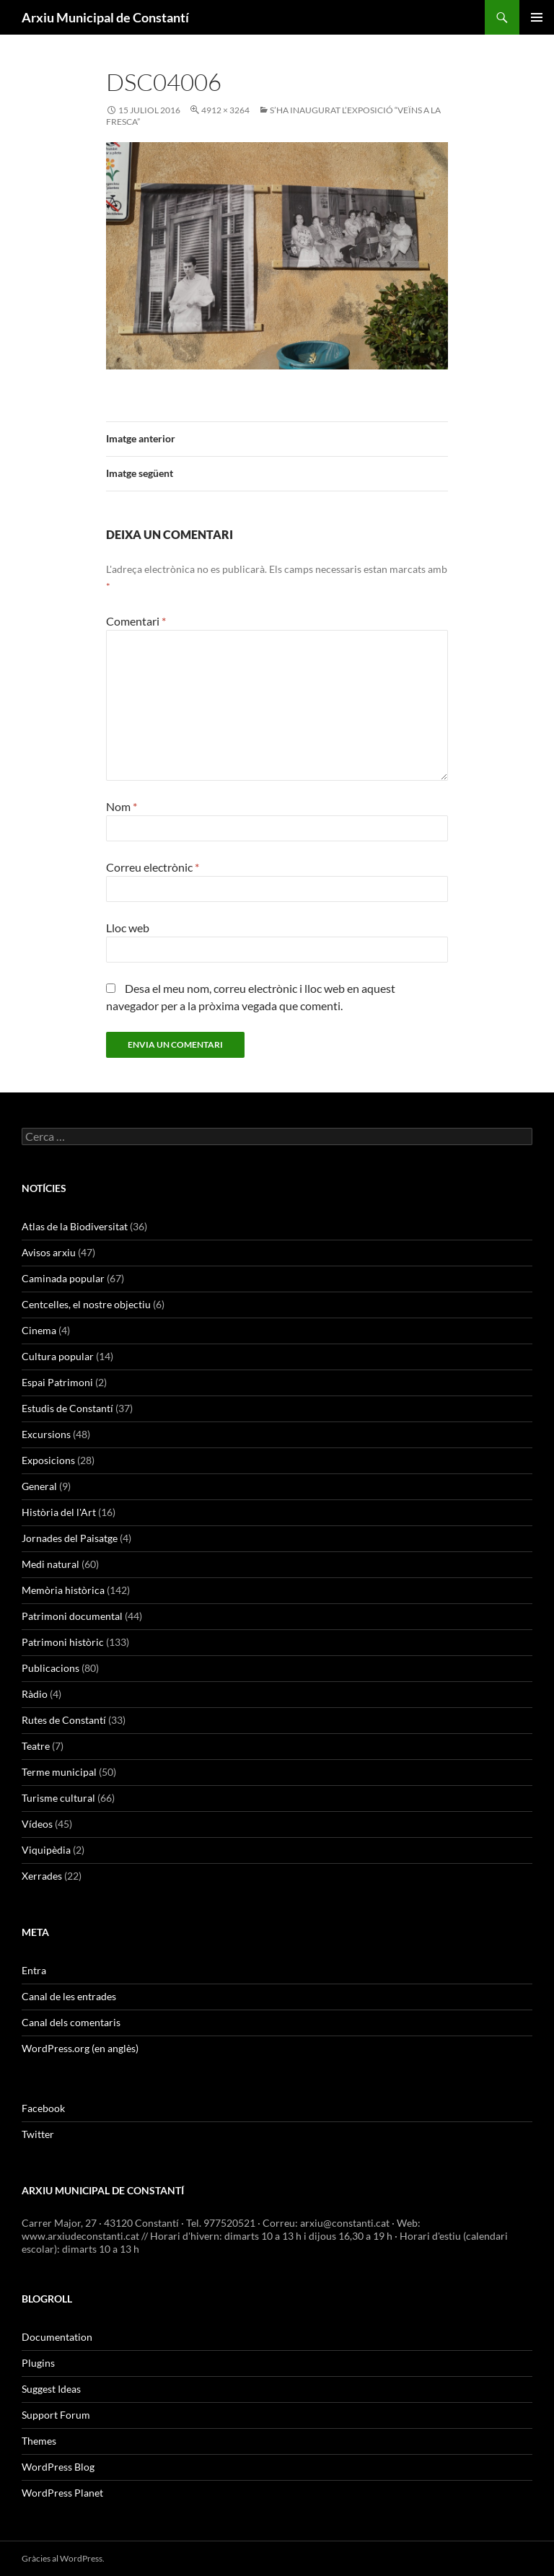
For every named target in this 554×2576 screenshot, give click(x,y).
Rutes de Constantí (64, 1720)
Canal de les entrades (69, 1996)
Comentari (136, 621)
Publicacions (50, 1668)
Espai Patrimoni (57, 1382)
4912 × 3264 (225, 110)
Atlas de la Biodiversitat (75, 1226)
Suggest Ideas (51, 2389)
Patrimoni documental (72, 1616)
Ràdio (35, 1694)
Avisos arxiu (49, 1252)
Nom (121, 806)
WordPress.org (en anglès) (80, 2048)
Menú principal (536, 17)
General (39, 1486)
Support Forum (56, 2415)
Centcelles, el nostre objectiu (86, 1304)
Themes (39, 2441)
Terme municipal (59, 1772)
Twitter (38, 2134)
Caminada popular (63, 1278)
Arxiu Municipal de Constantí (105, 17)
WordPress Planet (62, 2493)
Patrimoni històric (63, 1642)
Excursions (46, 1434)
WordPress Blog (58, 2467)
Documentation (57, 2337)
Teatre (36, 1746)
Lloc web (127, 927)
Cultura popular (58, 1356)
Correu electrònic (152, 867)
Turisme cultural (58, 1798)
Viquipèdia (46, 1850)
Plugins (38, 2363)
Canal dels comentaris (71, 2022)
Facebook (43, 2108)
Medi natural (50, 1564)
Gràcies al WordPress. (63, 2558)
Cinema (39, 1330)
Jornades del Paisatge (70, 1538)
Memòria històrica (63, 1590)
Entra (34, 1970)
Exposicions (48, 1460)
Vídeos (37, 1824)
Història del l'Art (59, 1512)
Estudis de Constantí (67, 1408)
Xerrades (42, 1876)
